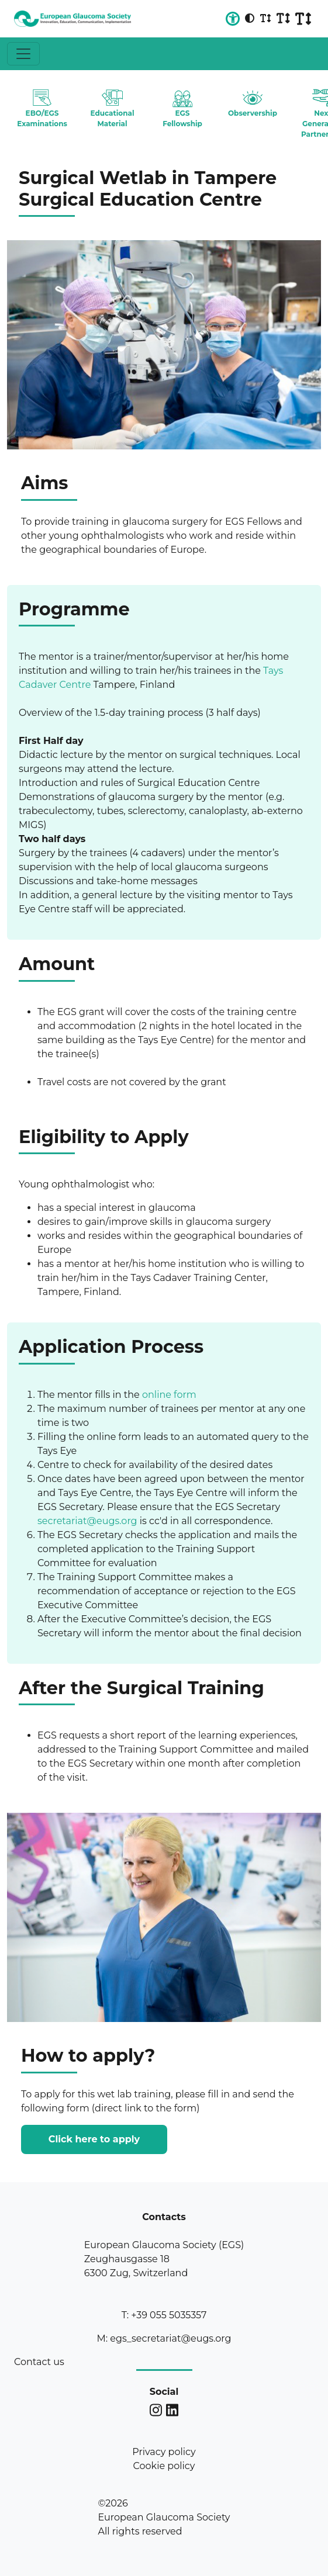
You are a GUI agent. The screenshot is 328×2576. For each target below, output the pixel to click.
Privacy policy (163, 2451)
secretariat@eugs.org (87, 1520)
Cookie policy (164, 2465)
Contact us (39, 2361)
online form (169, 1394)
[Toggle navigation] (23, 53)
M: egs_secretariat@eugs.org (163, 2338)
